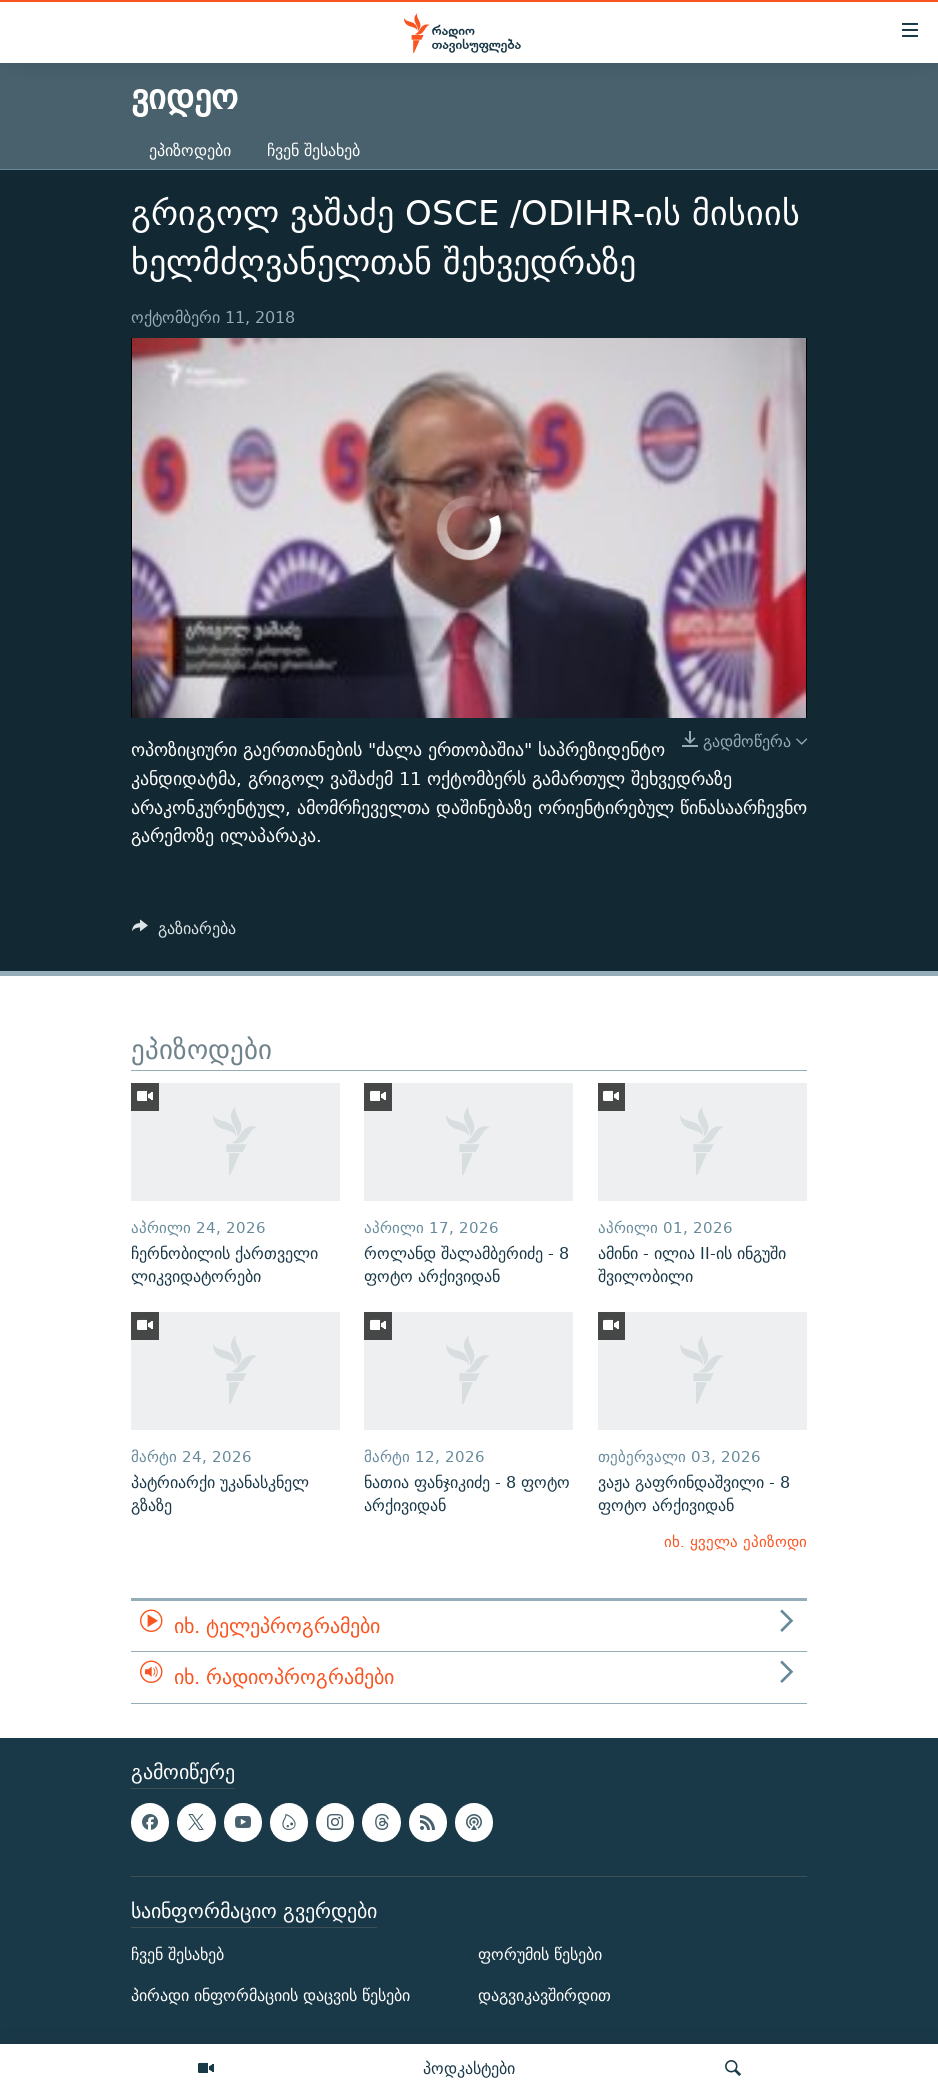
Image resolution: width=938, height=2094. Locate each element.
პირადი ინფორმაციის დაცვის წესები (270, 1995)
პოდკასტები (469, 2068)
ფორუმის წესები (540, 1954)
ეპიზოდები (190, 150)
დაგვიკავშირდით (544, 1995)
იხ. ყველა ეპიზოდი (735, 1541)
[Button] (184, 933)
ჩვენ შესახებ (313, 150)
